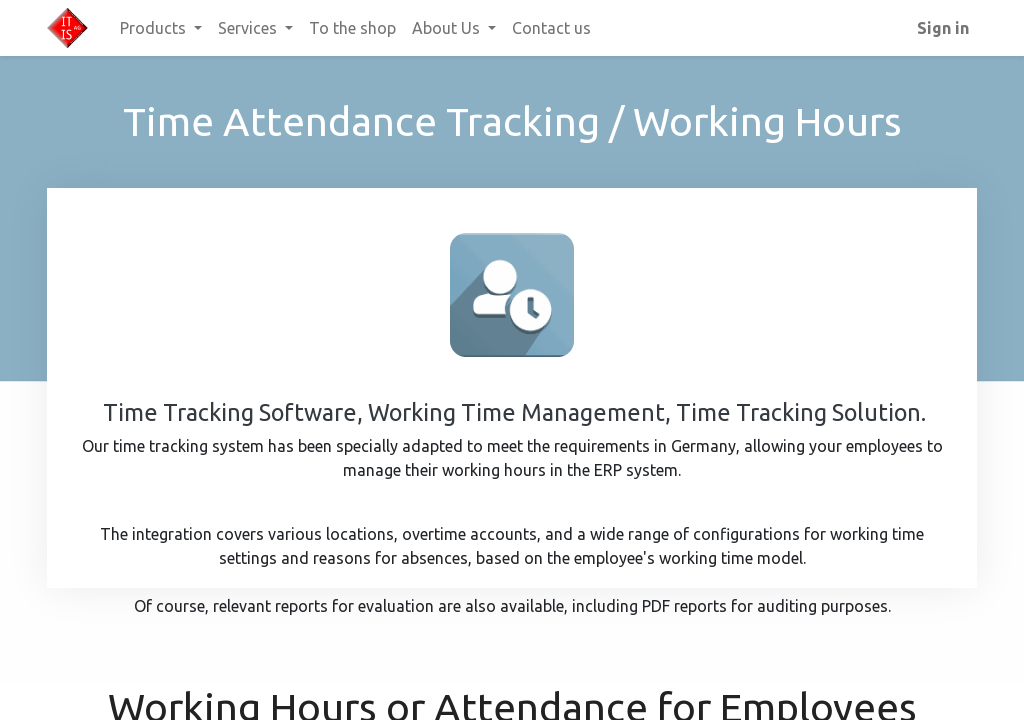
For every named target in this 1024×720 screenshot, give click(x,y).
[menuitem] (352, 28)
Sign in (943, 28)
